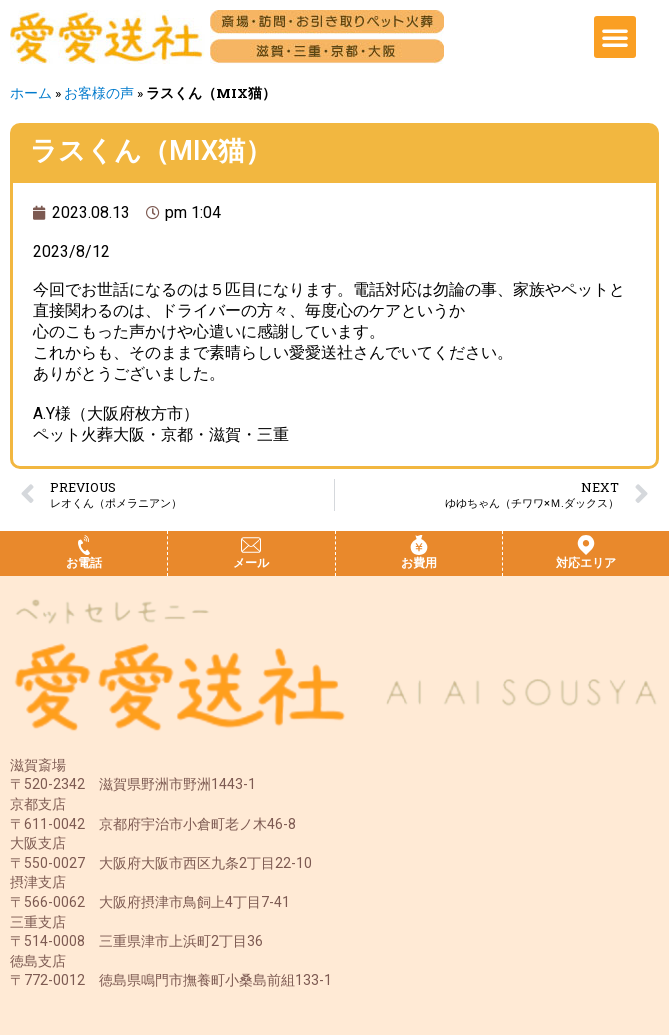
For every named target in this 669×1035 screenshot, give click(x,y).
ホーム (31, 93)
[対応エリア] (586, 545)
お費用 (419, 563)
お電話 (84, 563)
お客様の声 (99, 93)
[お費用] (419, 545)
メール (251, 563)
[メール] (251, 545)
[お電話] (84, 545)
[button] (615, 37)
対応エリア (586, 563)
